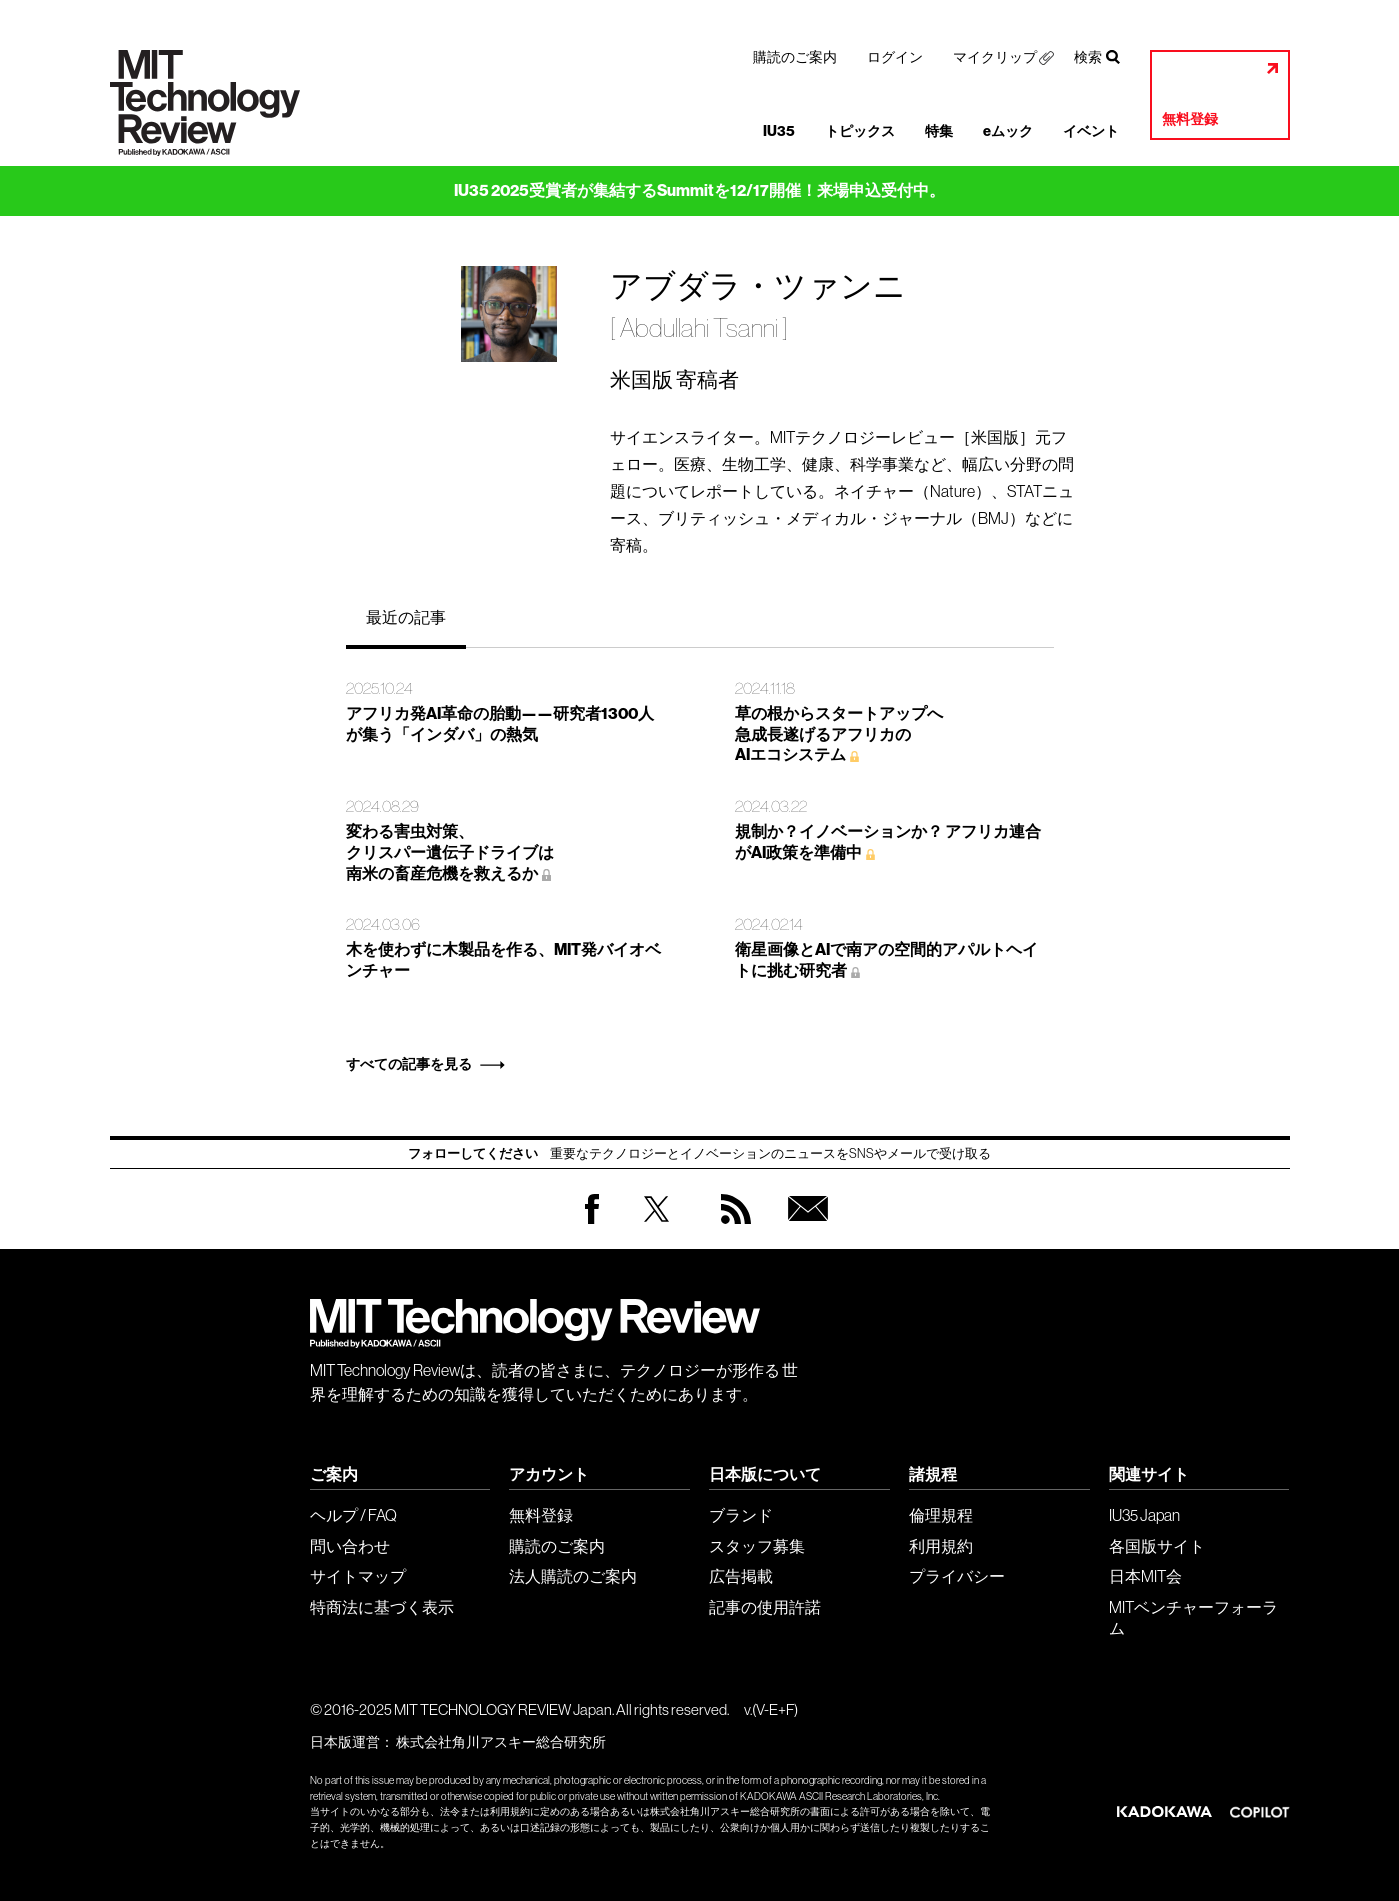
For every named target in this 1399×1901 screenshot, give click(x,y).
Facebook (592, 1223)
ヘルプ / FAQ (353, 1515)
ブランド (741, 1515)
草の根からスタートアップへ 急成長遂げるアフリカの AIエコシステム (839, 734)
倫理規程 (941, 1515)
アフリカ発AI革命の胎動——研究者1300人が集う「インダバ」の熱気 (500, 724)
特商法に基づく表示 (382, 1607)
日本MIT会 (1145, 1576)
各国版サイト (1157, 1546)
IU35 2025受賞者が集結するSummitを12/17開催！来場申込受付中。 (699, 190)
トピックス (860, 131)
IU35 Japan (1144, 1515)
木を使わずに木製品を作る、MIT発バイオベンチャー (503, 960)
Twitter (656, 1228)
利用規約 (941, 1546)
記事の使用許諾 (765, 1607)
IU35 (779, 131)
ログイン (895, 57)
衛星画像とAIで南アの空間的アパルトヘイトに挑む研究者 (886, 960)
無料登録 (1190, 119)
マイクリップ (995, 57)
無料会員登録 (804, 1228)
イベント (1091, 131)
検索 (1088, 57)
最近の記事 (406, 617)
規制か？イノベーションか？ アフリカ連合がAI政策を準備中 (888, 842)
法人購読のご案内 (573, 1576)
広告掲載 (741, 1576)
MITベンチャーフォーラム (1193, 1617)
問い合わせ (350, 1546)
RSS (731, 1228)
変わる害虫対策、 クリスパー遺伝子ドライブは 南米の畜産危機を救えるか (450, 852)
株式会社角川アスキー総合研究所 (501, 1742)
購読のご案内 (795, 57)
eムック (1008, 131)
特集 (939, 131)
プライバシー (957, 1576)
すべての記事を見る (409, 1064)
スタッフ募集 (757, 1546)
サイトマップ (358, 1576)
